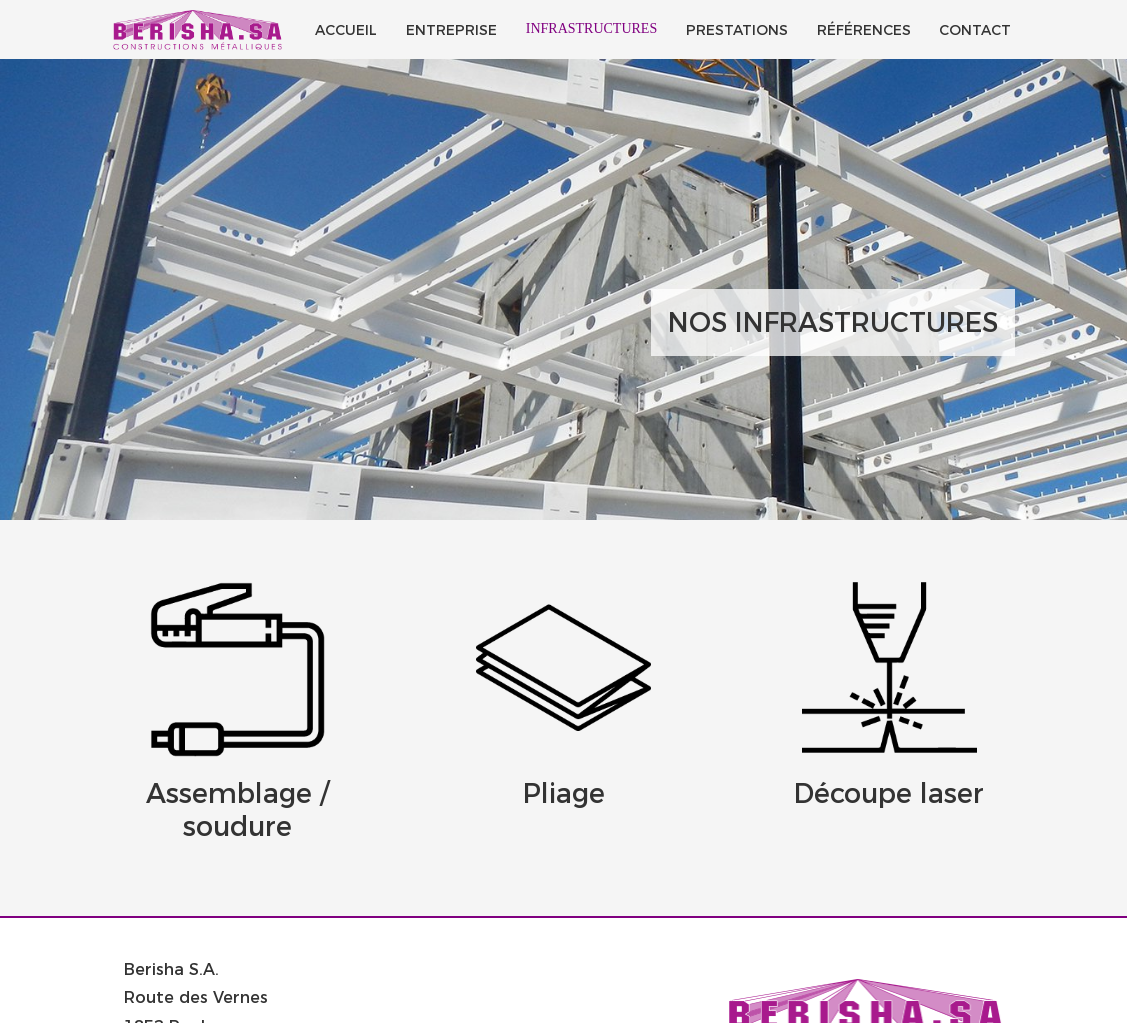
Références (864, 30)
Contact (975, 30)
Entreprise (451, 30)
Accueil (346, 30)
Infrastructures (591, 28)
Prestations (737, 30)
